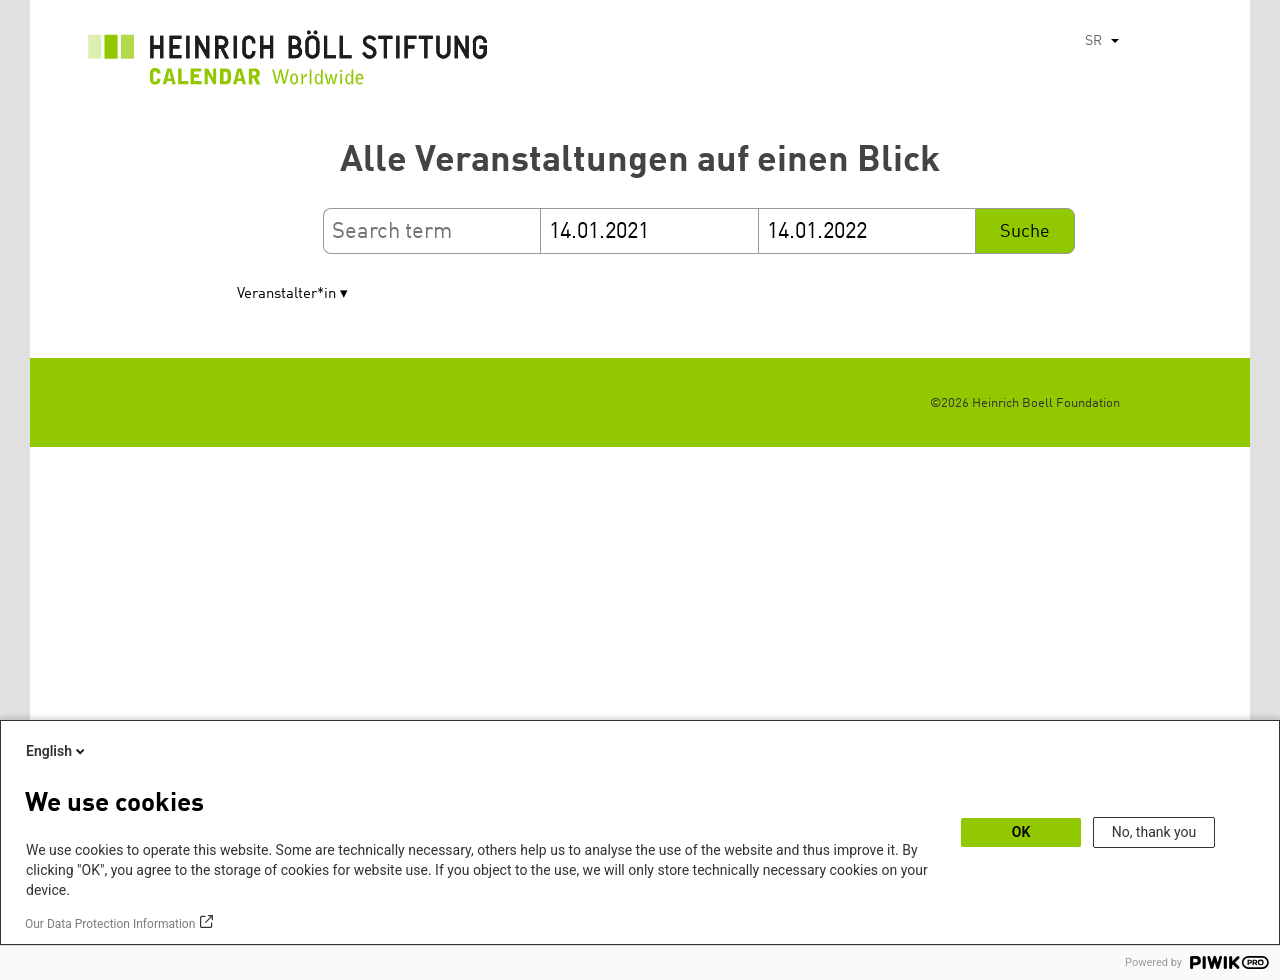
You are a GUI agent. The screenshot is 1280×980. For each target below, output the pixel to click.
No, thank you (1154, 832)
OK (1021, 832)
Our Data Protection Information (110, 924)
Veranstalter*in (286, 294)
